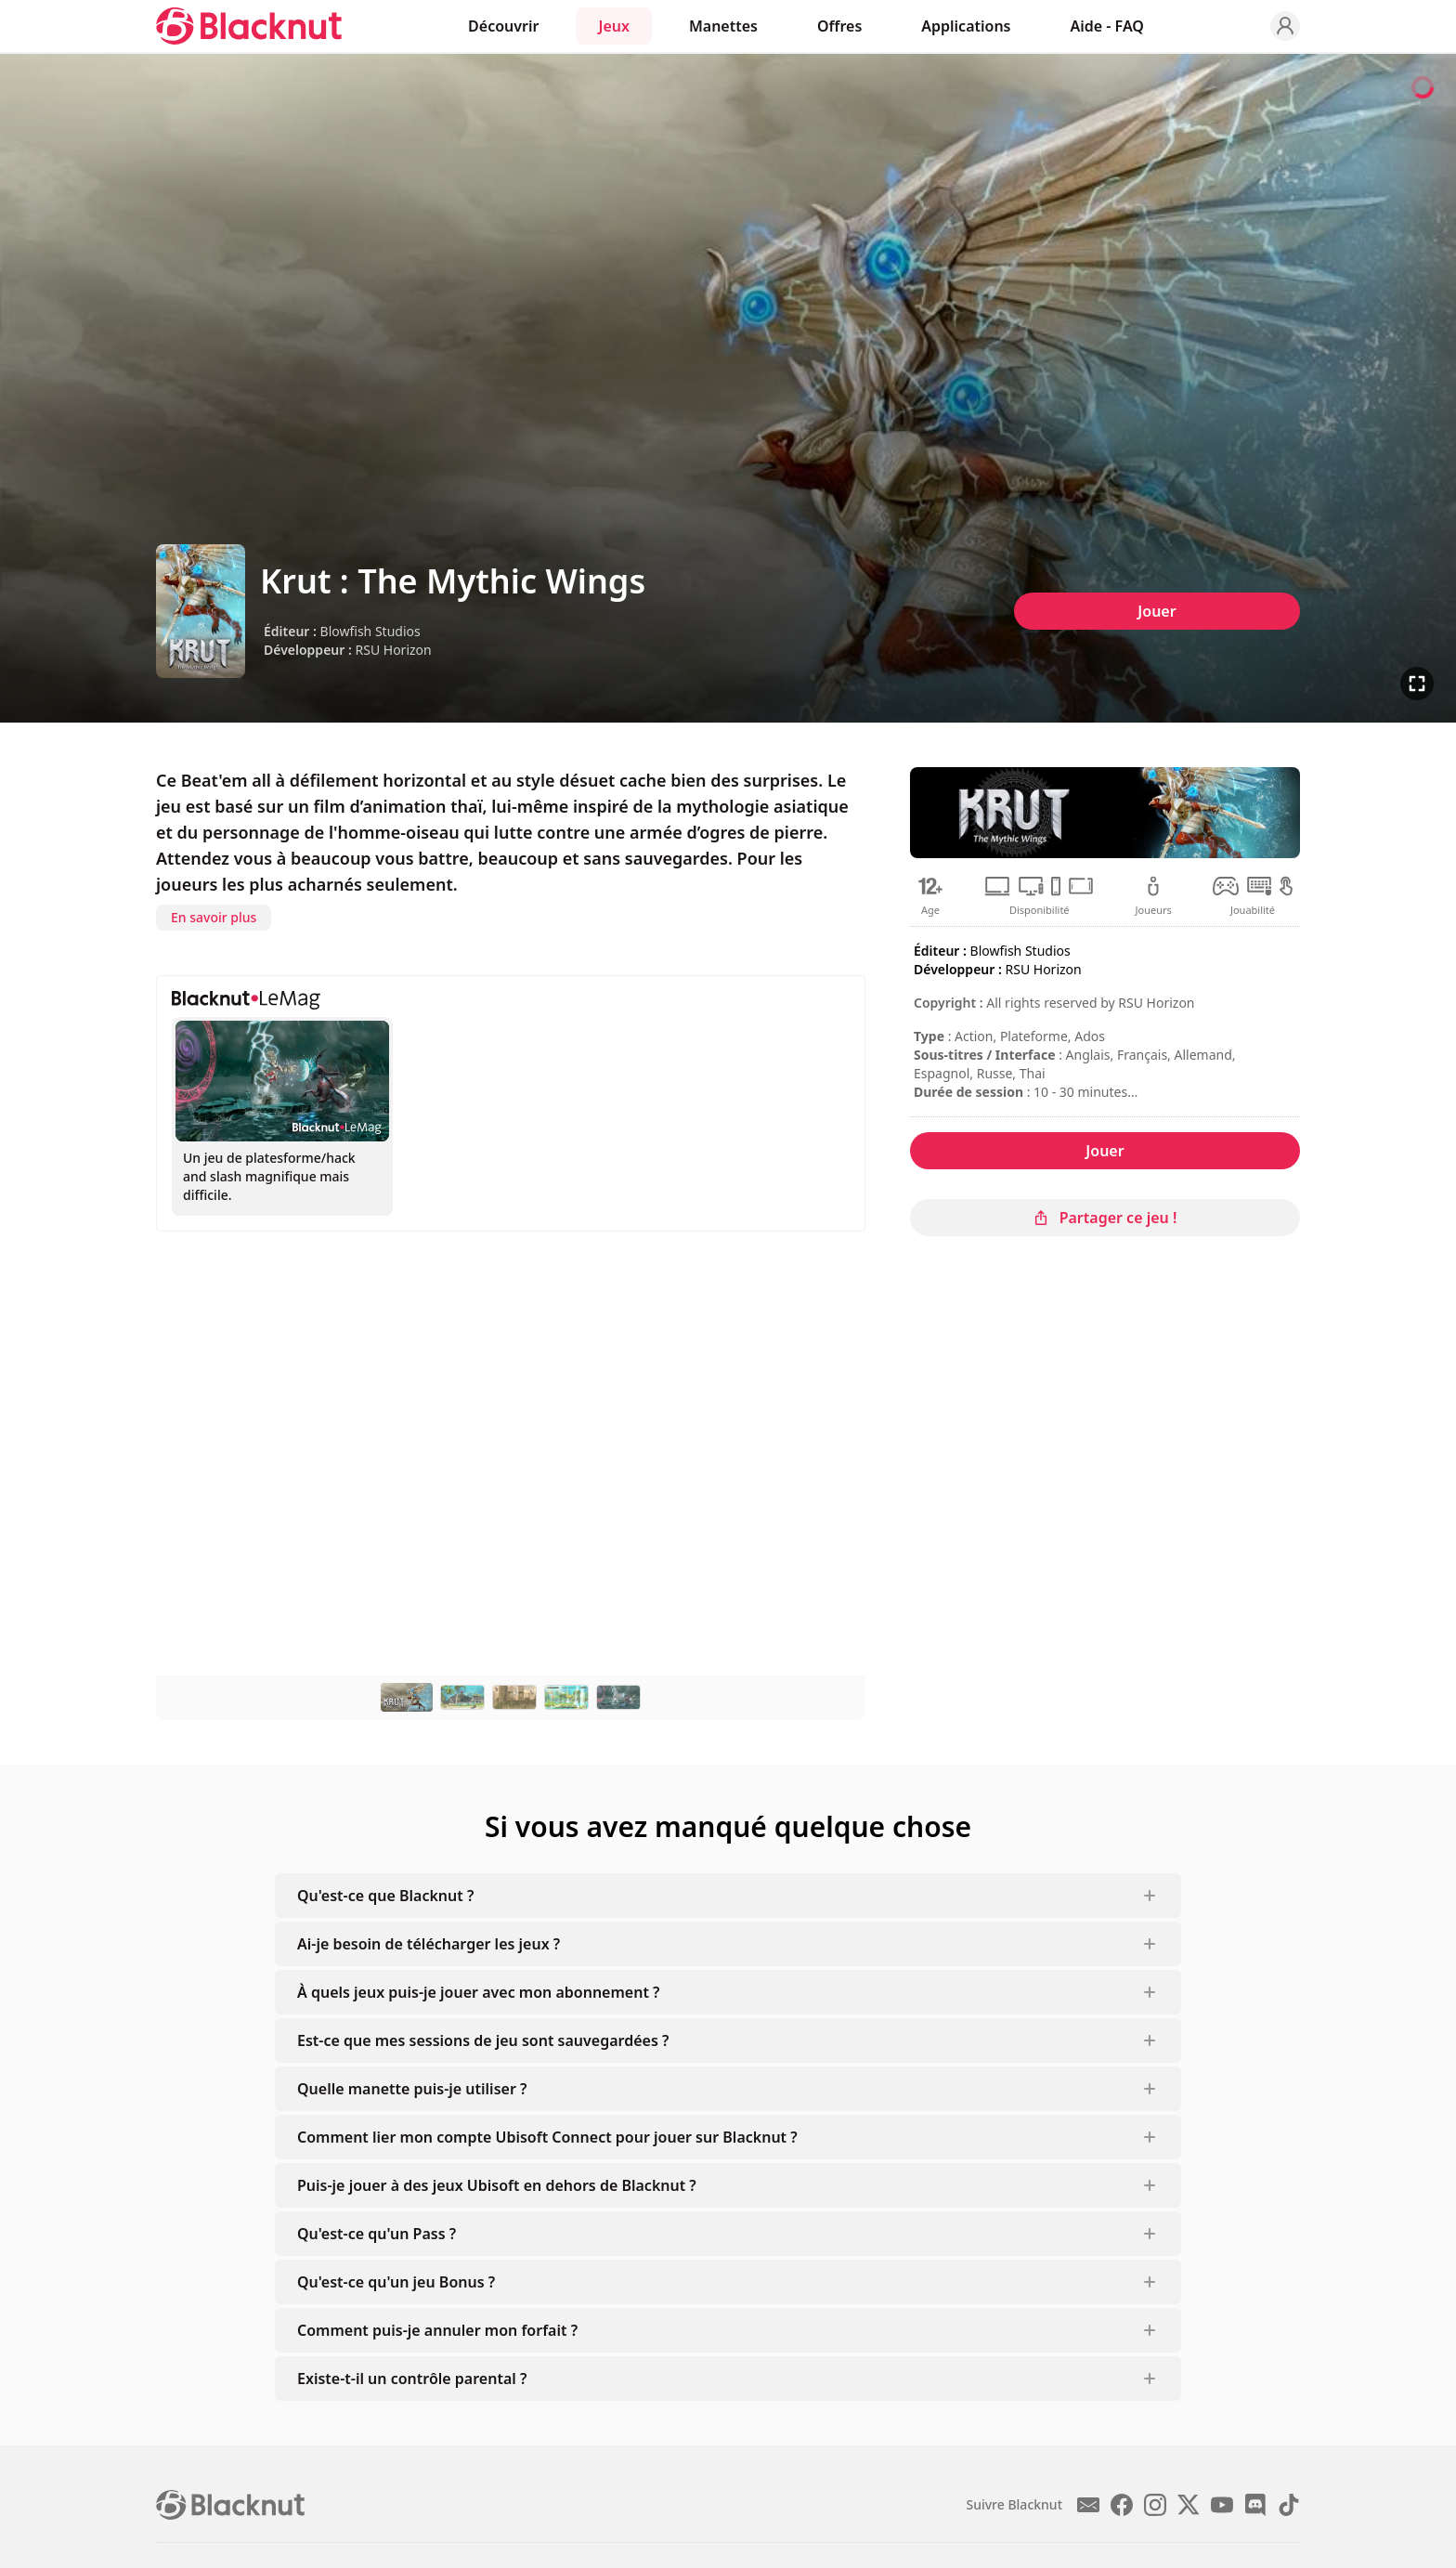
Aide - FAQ (1107, 26)
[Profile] (1285, 26)
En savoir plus (213, 917)
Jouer (1157, 611)
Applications (965, 26)
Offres (839, 26)
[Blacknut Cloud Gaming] (249, 26)
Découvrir (503, 26)
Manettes (723, 26)
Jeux (613, 26)
